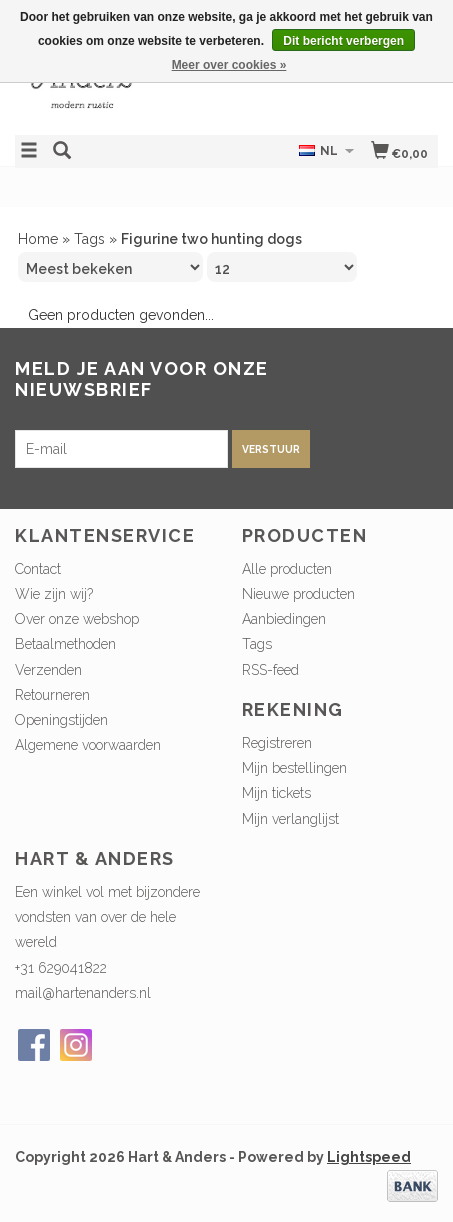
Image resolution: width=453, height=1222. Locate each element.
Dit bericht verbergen (343, 41)
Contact (38, 569)
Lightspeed (369, 1157)
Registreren (277, 743)
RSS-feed (270, 670)
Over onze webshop (77, 619)
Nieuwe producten (298, 594)
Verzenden (48, 670)
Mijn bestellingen (294, 768)
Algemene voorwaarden (88, 745)
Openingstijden (61, 720)
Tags (89, 239)
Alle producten (287, 569)
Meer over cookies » (229, 65)
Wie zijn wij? (54, 594)
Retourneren (52, 695)
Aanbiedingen (284, 619)
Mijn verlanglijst (290, 819)
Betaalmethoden (65, 644)
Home (38, 239)
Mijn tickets (276, 793)
